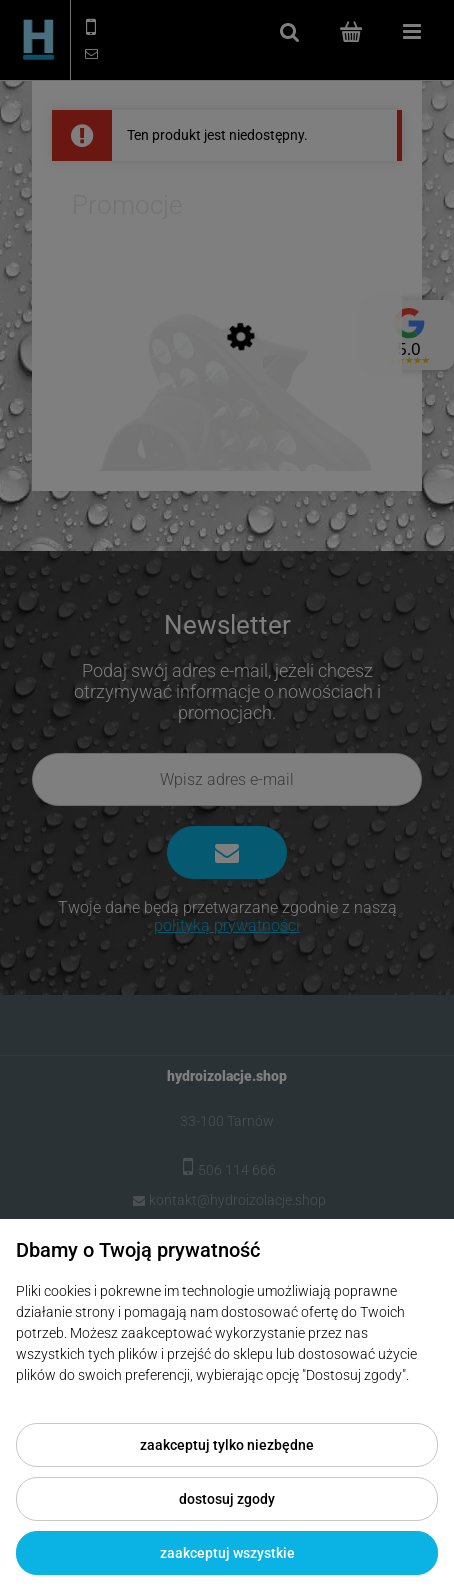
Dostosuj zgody (227, 1499)
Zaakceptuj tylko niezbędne (227, 1445)
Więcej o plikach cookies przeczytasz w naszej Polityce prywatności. (225, 1396)
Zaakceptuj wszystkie (227, 1553)
